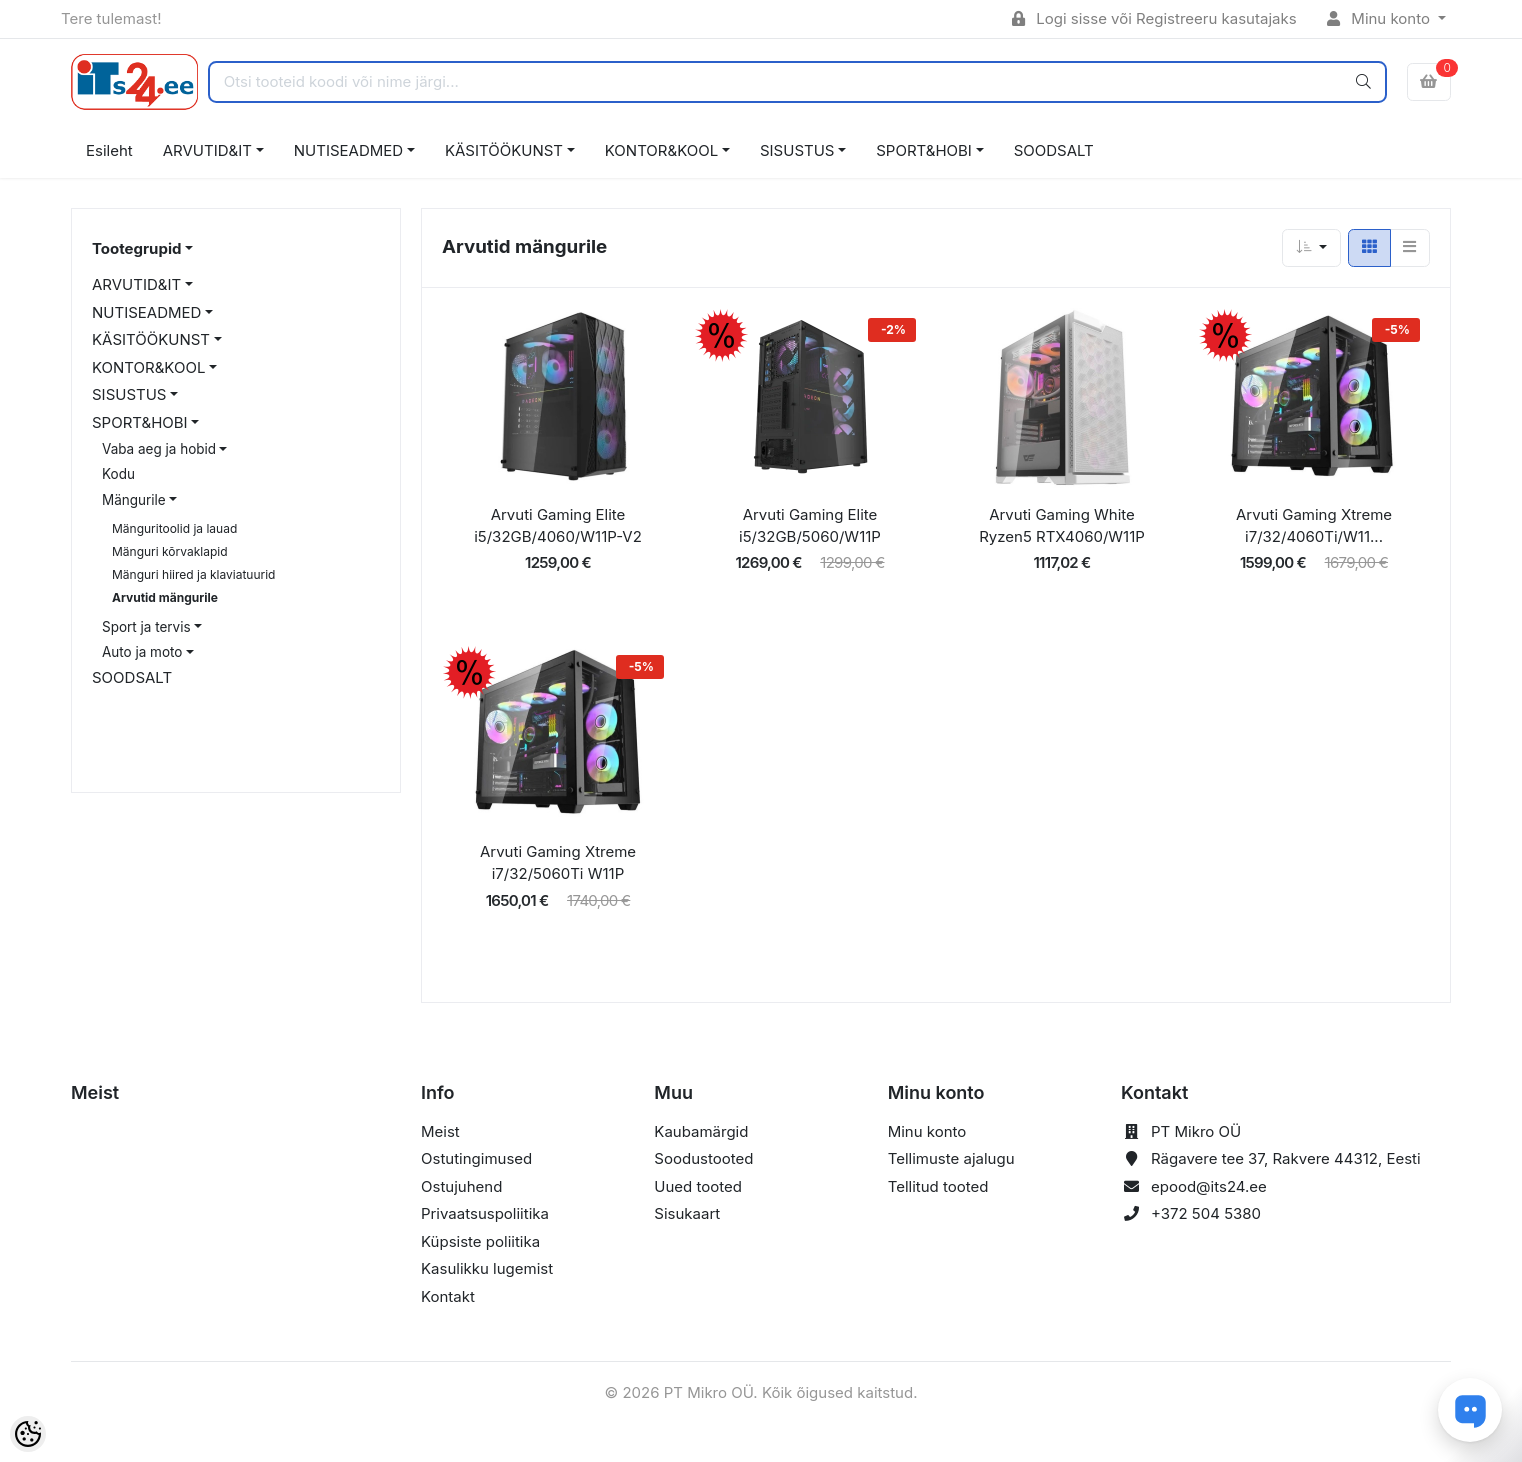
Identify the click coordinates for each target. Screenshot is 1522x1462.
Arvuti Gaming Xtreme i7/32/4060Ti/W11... (1314, 526)
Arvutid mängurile (165, 597)
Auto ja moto (142, 652)
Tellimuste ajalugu (951, 1158)
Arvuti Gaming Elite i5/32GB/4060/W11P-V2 (558, 526)
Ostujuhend (461, 1186)
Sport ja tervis (146, 627)
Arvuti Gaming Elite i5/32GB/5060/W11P (810, 526)
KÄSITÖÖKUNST (504, 150)
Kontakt (448, 1296)
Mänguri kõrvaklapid (170, 551)
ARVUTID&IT (207, 150)
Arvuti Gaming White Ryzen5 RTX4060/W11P (1062, 526)
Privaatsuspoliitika (485, 1213)
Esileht (109, 150)
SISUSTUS (797, 150)
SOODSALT (1054, 150)
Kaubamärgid (701, 1131)
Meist (440, 1131)
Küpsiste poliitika (480, 1241)
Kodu (118, 474)
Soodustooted (703, 1158)
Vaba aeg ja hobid (159, 449)
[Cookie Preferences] (28, 1434)
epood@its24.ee (1209, 1186)
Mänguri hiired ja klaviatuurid (193, 574)
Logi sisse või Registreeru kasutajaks (1154, 18)
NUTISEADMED (348, 150)
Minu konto (1381, 18)
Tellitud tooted (938, 1186)
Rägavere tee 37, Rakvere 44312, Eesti (1286, 1158)
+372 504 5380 (1206, 1213)
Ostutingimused (476, 1158)
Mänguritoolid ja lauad (174, 528)
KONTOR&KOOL (661, 150)
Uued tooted (698, 1186)
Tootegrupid (136, 248)
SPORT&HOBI (924, 150)
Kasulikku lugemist (487, 1268)
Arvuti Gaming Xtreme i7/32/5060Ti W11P (558, 863)
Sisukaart (687, 1213)
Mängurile (134, 500)
